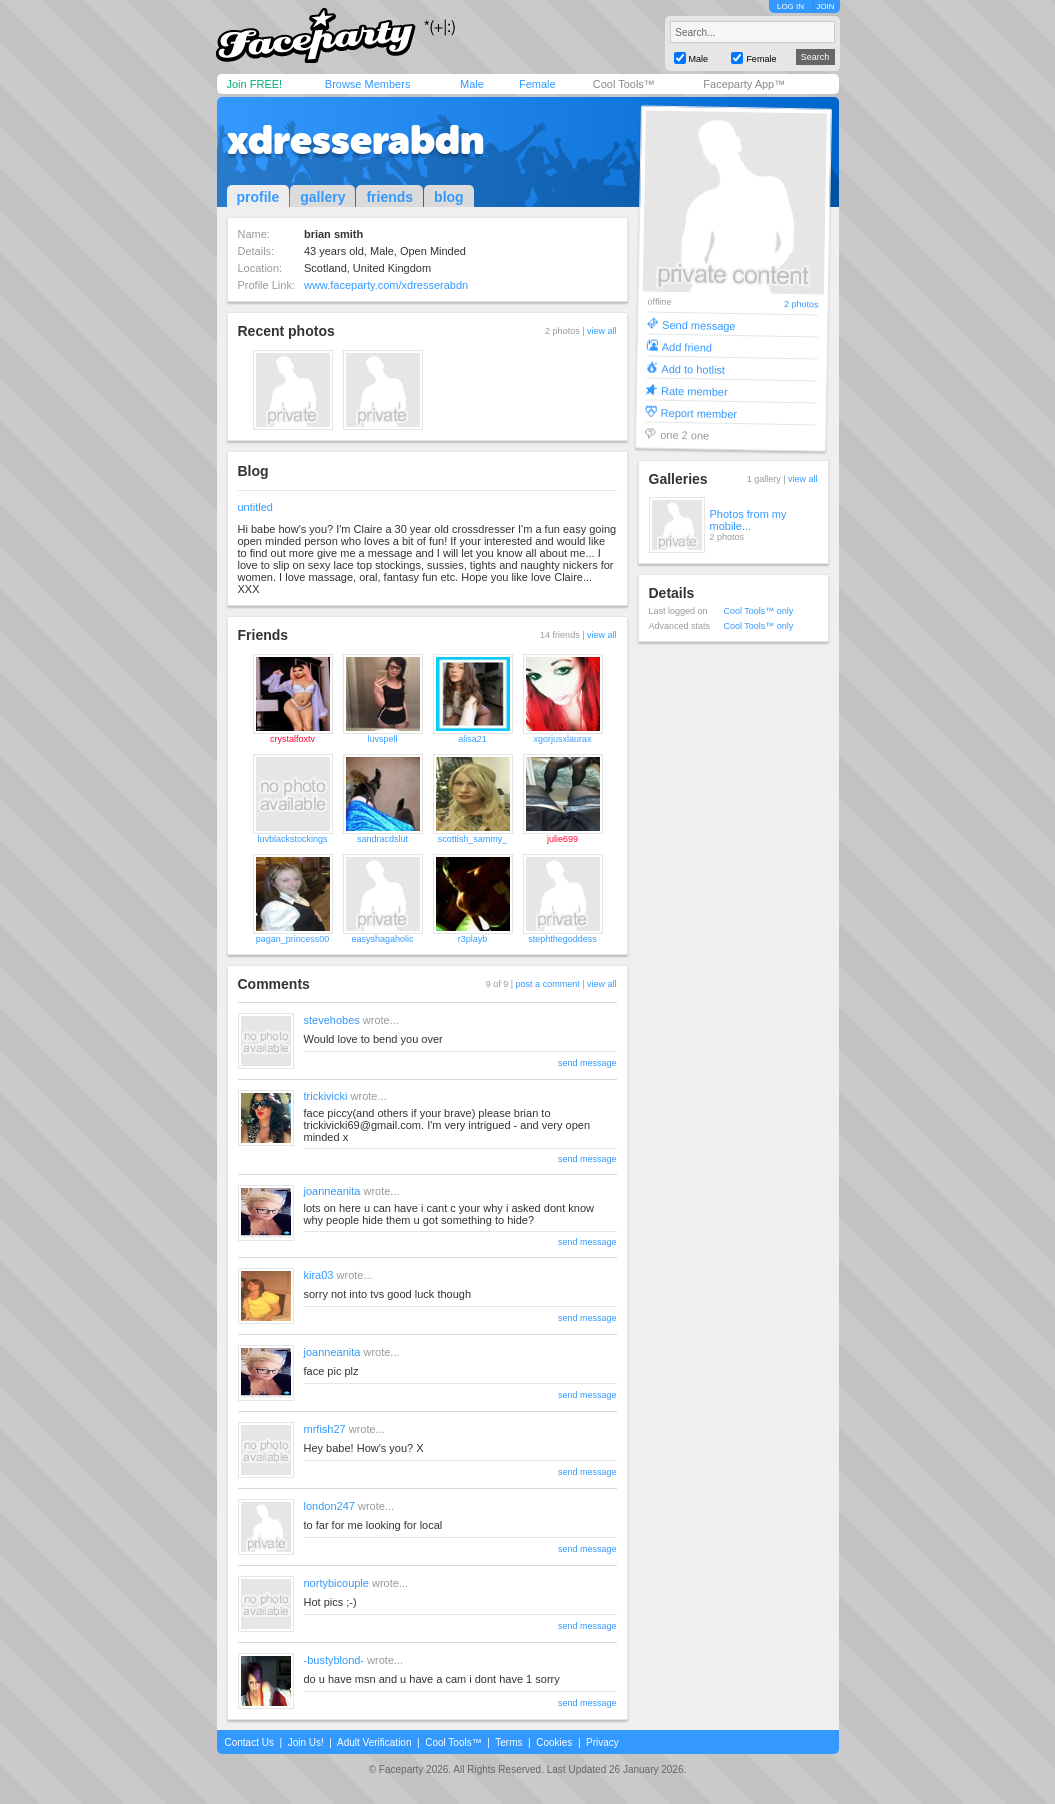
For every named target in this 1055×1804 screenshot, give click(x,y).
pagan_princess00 (293, 939)
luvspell (382, 739)
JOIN (825, 6)
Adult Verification (374, 1742)
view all (602, 331)
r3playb (473, 939)
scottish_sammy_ (473, 839)
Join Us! (306, 1742)
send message (587, 1063)
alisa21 (472, 739)
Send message (699, 324)
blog (449, 197)
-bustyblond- (334, 1660)
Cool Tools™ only (759, 611)
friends (389, 197)
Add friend (686, 346)
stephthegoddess (562, 939)
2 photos (800, 304)
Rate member (693, 390)
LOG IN (790, 6)
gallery (322, 197)
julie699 (562, 839)
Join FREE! (255, 84)
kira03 (319, 1275)
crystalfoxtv (292, 739)
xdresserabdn (355, 140)
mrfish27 (325, 1429)
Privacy (602, 1742)
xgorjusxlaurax (562, 739)
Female (537, 84)
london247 (329, 1506)
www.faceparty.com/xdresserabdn (386, 285)
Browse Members (368, 84)
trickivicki (326, 1096)
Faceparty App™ (744, 84)
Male (472, 84)
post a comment (548, 984)
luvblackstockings (292, 839)
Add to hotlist (693, 368)
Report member (698, 412)
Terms (508, 1742)
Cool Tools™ (624, 84)
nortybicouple (336, 1583)
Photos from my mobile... (748, 520)
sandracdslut (382, 839)
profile (258, 197)
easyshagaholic (382, 939)
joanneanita (332, 1191)
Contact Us (249, 1742)
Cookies (554, 1742)
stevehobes (332, 1020)
